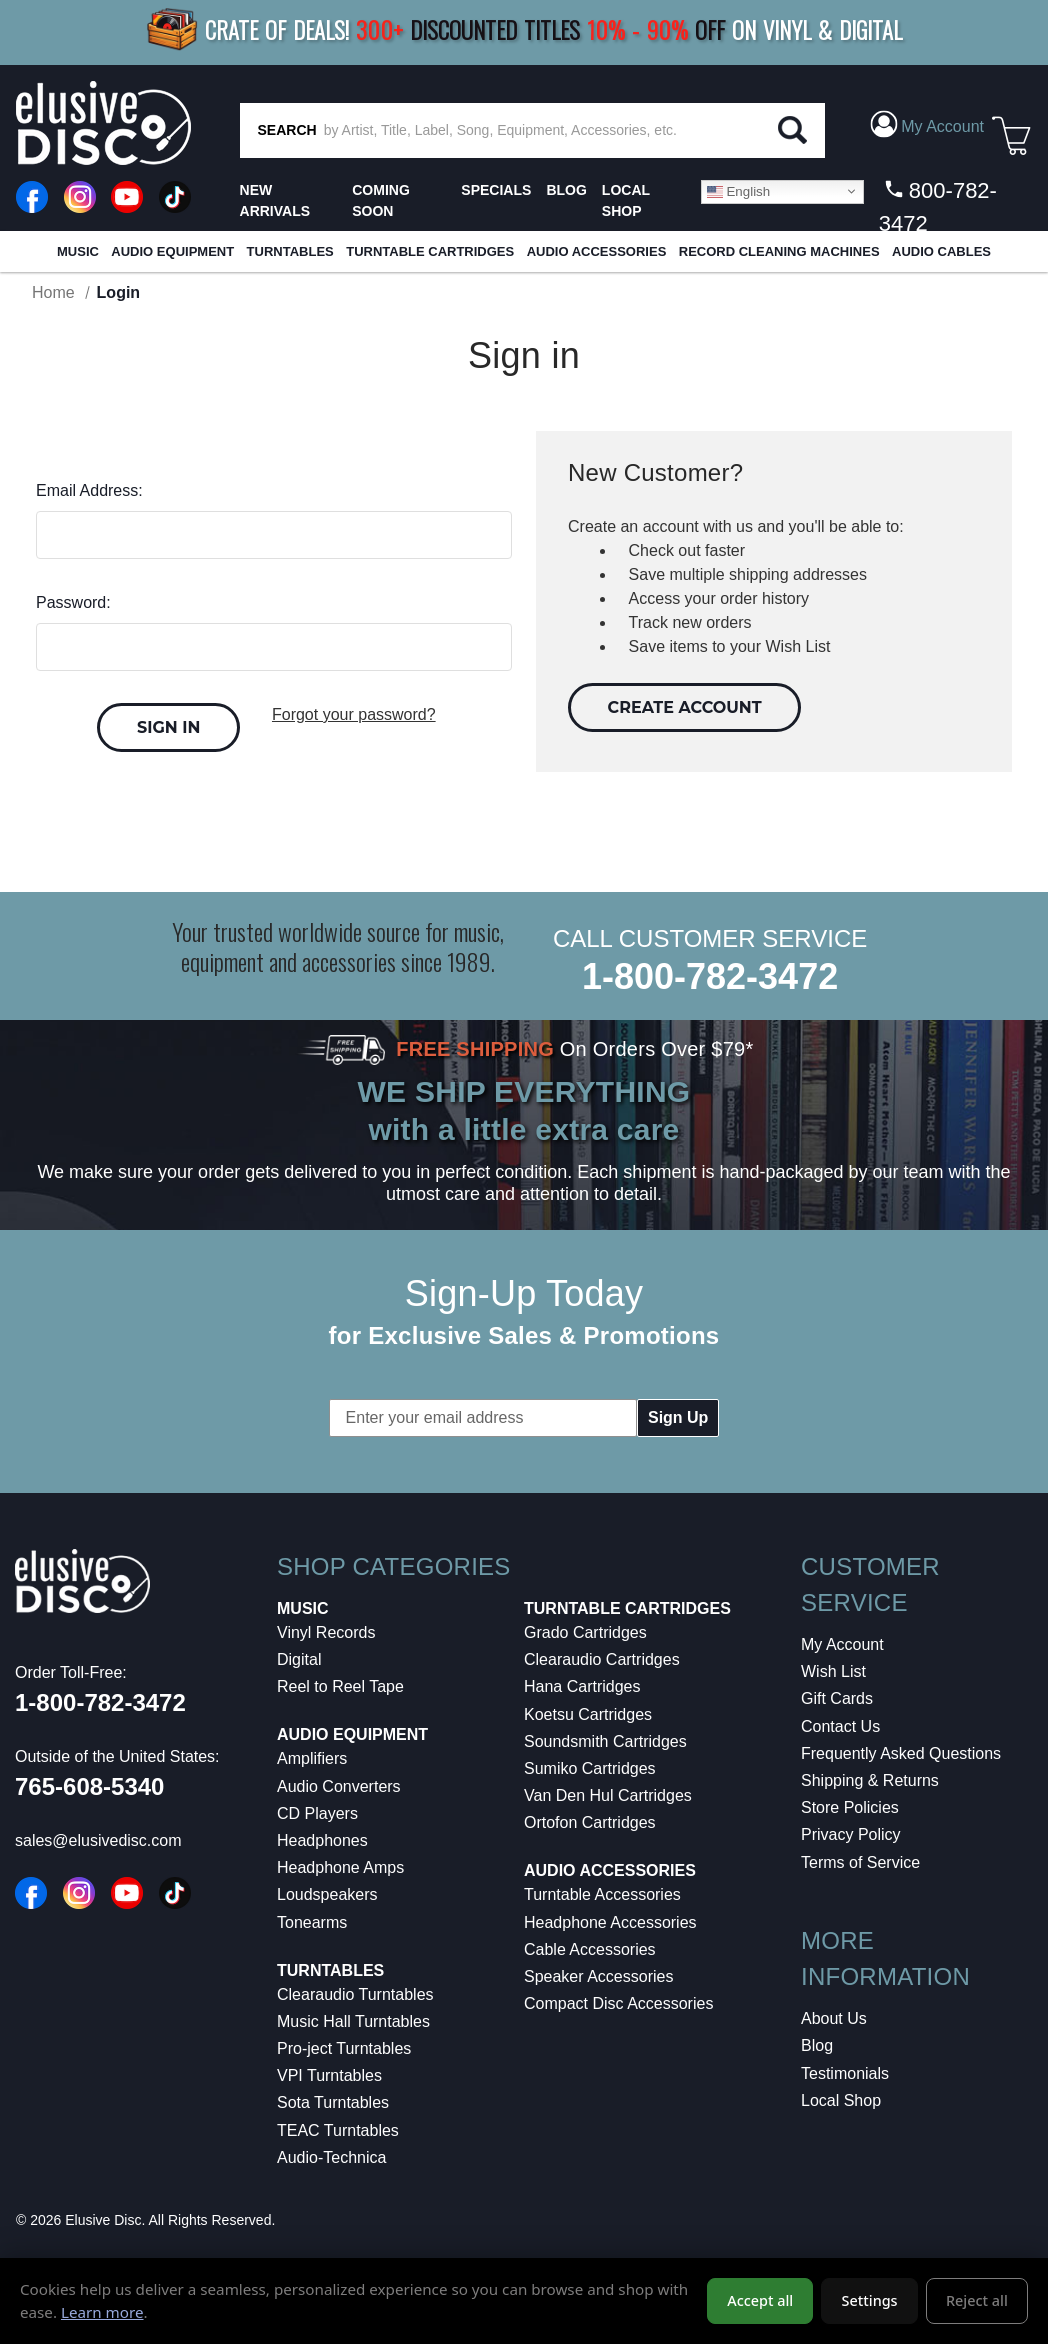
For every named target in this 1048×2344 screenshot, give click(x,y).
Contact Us (840, 1726)
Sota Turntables (333, 2102)
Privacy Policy (851, 1834)
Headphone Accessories (610, 1922)
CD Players (317, 1813)
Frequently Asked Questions (901, 1753)
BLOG (566, 190)
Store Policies (850, 1807)
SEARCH (287, 130)
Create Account (685, 707)
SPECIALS (496, 190)
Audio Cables (941, 251)
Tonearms (312, 1922)
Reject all (977, 2301)
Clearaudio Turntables (355, 1994)
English (738, 191)
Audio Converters (339, 1786)
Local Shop (841, 2100)
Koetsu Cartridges (588, 1714)
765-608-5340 (89, 1786)
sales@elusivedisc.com (98, 1840)
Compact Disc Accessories (618, 2003)
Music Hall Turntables (353, 2021)
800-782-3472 (938, 206)
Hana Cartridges (582, 1686)
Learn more (102, 2312)
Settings (870, 2301)
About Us (834, 2018)
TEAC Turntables (338, 2130)
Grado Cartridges (585, 1632)
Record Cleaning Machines (779, 251)
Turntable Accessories (602, 1894)
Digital (299, 1659)
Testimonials (845, 2073)
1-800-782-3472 (710, 976)
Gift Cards (837, 1698)
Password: (73, 602)
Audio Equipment (172, 251)
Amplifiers (312, 1758)
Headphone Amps (340, 1867)
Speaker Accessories (598, 1976)
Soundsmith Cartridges (605, 1741)
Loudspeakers (327, 1894)
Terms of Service (860, 1862)
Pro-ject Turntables (344, 2048)
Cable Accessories (590, 1949)
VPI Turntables (329, 2075)
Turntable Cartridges (430, 251)
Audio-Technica (331, 2157)
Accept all (760, 2301)
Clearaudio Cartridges (602, 1659)
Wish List (833, 1671)
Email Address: (89, 490)
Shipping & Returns (870, 1780)
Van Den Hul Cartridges (608, 1795)
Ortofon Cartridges (590, 1822)
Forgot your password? (354, 714)
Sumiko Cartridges (590, 1768)
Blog (817, 2045)
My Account (842, 1644)
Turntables (290, 251)
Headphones (322, 1840)
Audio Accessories (597, 251)
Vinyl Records (326, 1632)
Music (78, 251)
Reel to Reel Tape (340, 1686)
